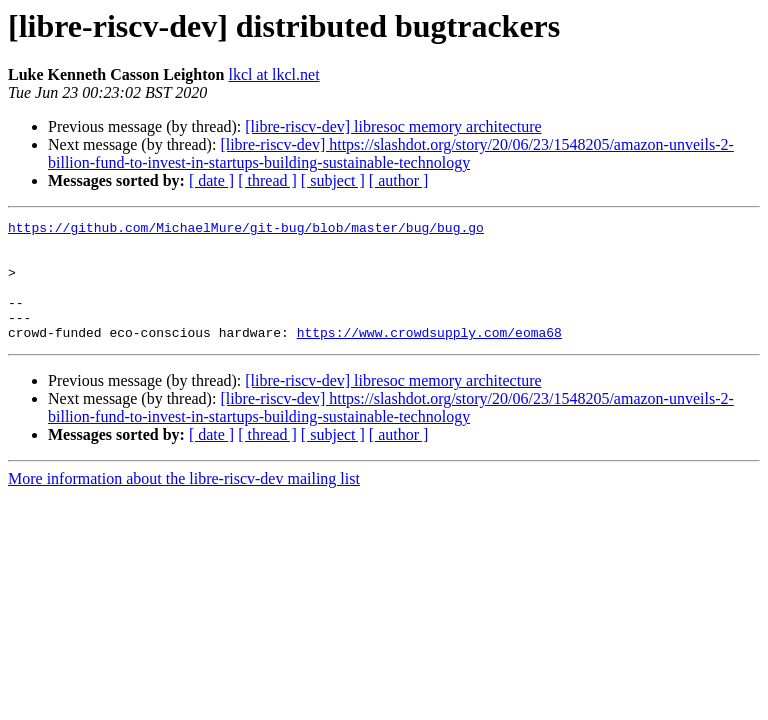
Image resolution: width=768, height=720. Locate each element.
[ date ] (211, 180)
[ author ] (399, 180)
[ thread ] (267, 180)
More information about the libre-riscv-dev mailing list (184, 502)
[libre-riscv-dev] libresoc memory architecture (393, 126)
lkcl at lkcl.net (274, 74)
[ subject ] (333, 180)
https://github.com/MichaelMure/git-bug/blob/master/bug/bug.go (246, 230)
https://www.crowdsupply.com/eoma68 (429, 356)
